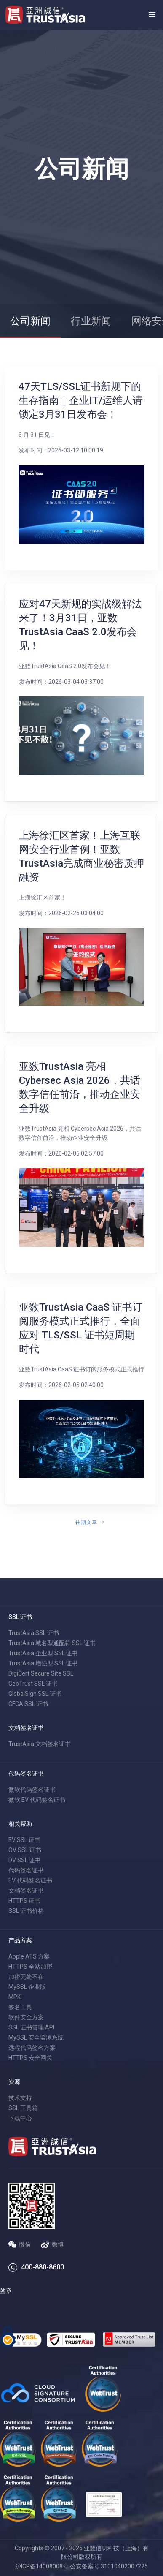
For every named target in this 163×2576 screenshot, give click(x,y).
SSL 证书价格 (26, 1910)
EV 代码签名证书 (30, 1880)
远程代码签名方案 (32, 2047)
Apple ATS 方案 (29, 1956)
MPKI (15, 1997)
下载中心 (20, 2118)
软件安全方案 (26, 2017)
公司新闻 (30, 321)
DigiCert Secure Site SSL (40, 1673)
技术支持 (20, 2098)
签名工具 (20, 2007)
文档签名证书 (26, 1890)
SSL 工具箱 (23, 2108)
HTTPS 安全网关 (30, 2057)
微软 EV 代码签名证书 (36, 1799)
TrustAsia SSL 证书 (33, 1632)
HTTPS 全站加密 (30, 1966)
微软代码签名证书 (32, 1789)
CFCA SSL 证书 (28, 1703)
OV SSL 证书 (24, 1850)
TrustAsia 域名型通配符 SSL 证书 (52, 1643)
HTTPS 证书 (24, 1900)
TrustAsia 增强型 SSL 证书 (43, 1663)
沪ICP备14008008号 (42, 2566)
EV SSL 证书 (24, 1839)
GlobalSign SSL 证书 (34, 1693)
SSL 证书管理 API (31, 2027)
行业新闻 (91, 321)
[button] (152, 15)
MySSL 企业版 (27, 1986)
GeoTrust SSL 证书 (33, 1683)
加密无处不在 (26, 1976)
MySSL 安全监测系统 (36, 2037)
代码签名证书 (26, 1870)
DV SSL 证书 (24, 1860)
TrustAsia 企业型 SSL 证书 (43, 1653)
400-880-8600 (42, 2267)
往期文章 (86, 1522)
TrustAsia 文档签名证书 (39, 1744)
